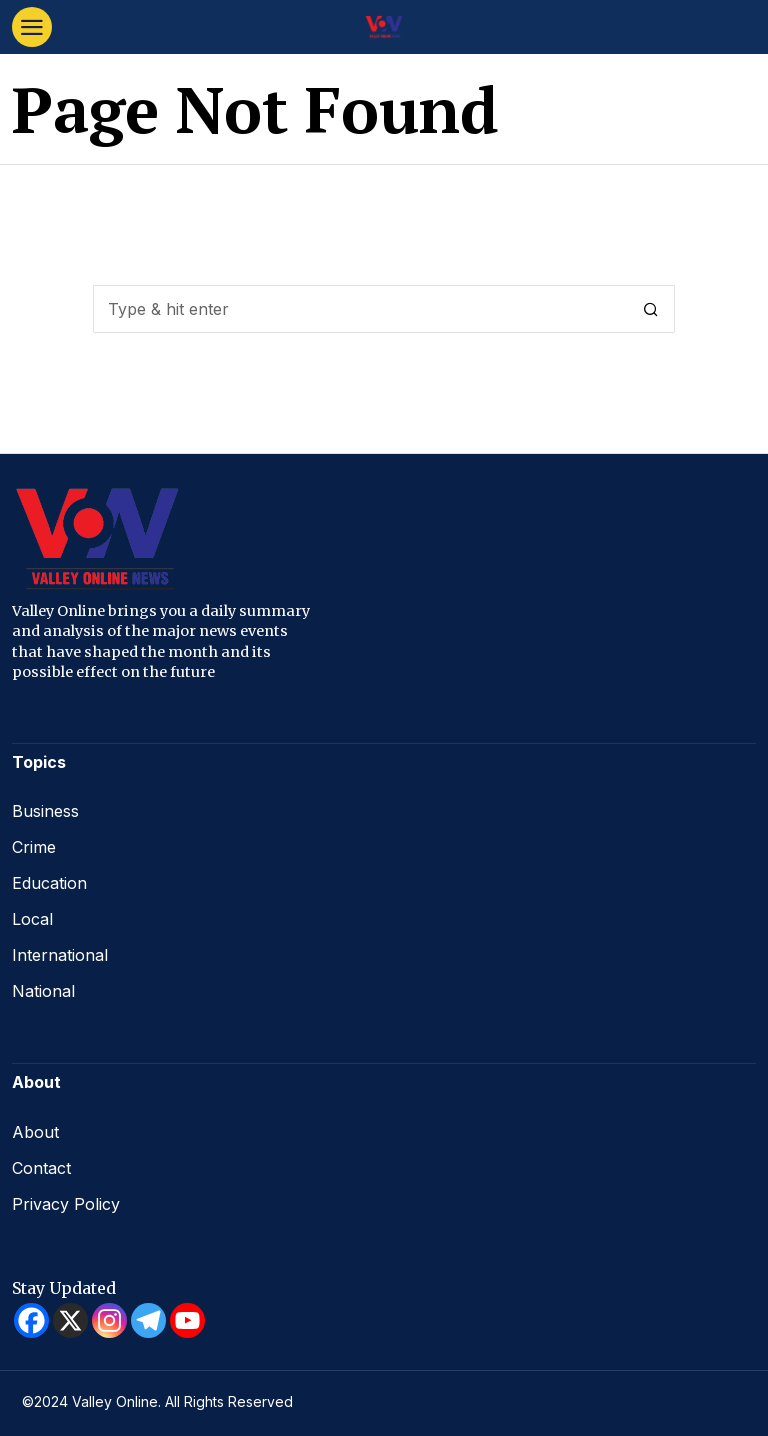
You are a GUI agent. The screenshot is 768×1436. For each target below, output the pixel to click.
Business (45, 811)
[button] (651, 309)
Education (49, 883)
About (35, 1132)
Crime (34, 847)
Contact (41, 1168)
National (43, 991)
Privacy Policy (66, 1204)
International (60, 955)
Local (32, 919)
